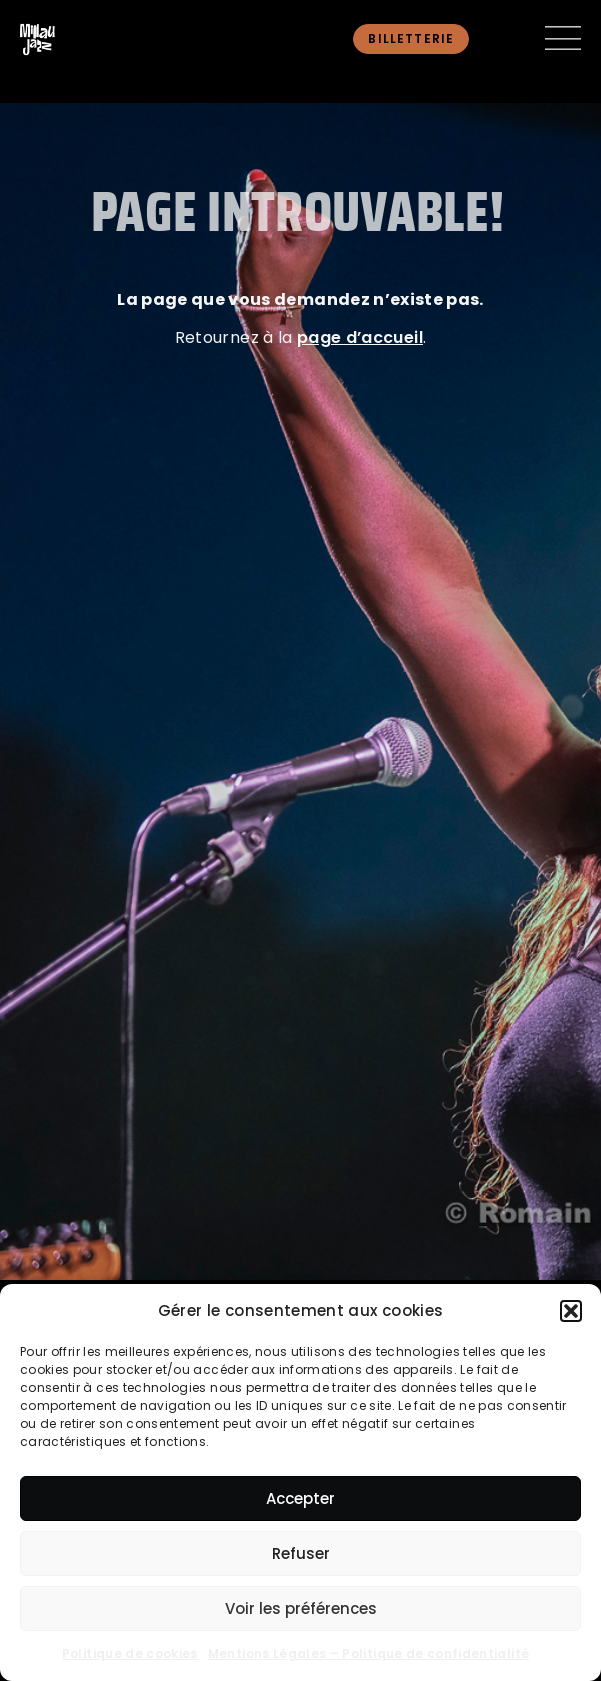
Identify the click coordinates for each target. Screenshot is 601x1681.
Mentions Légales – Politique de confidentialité (368, 1653)
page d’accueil (360, 337)
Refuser (301, 1553)
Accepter (300, 1498)
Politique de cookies (130, 1653)
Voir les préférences (301, 1608)
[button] (571, 1311)
